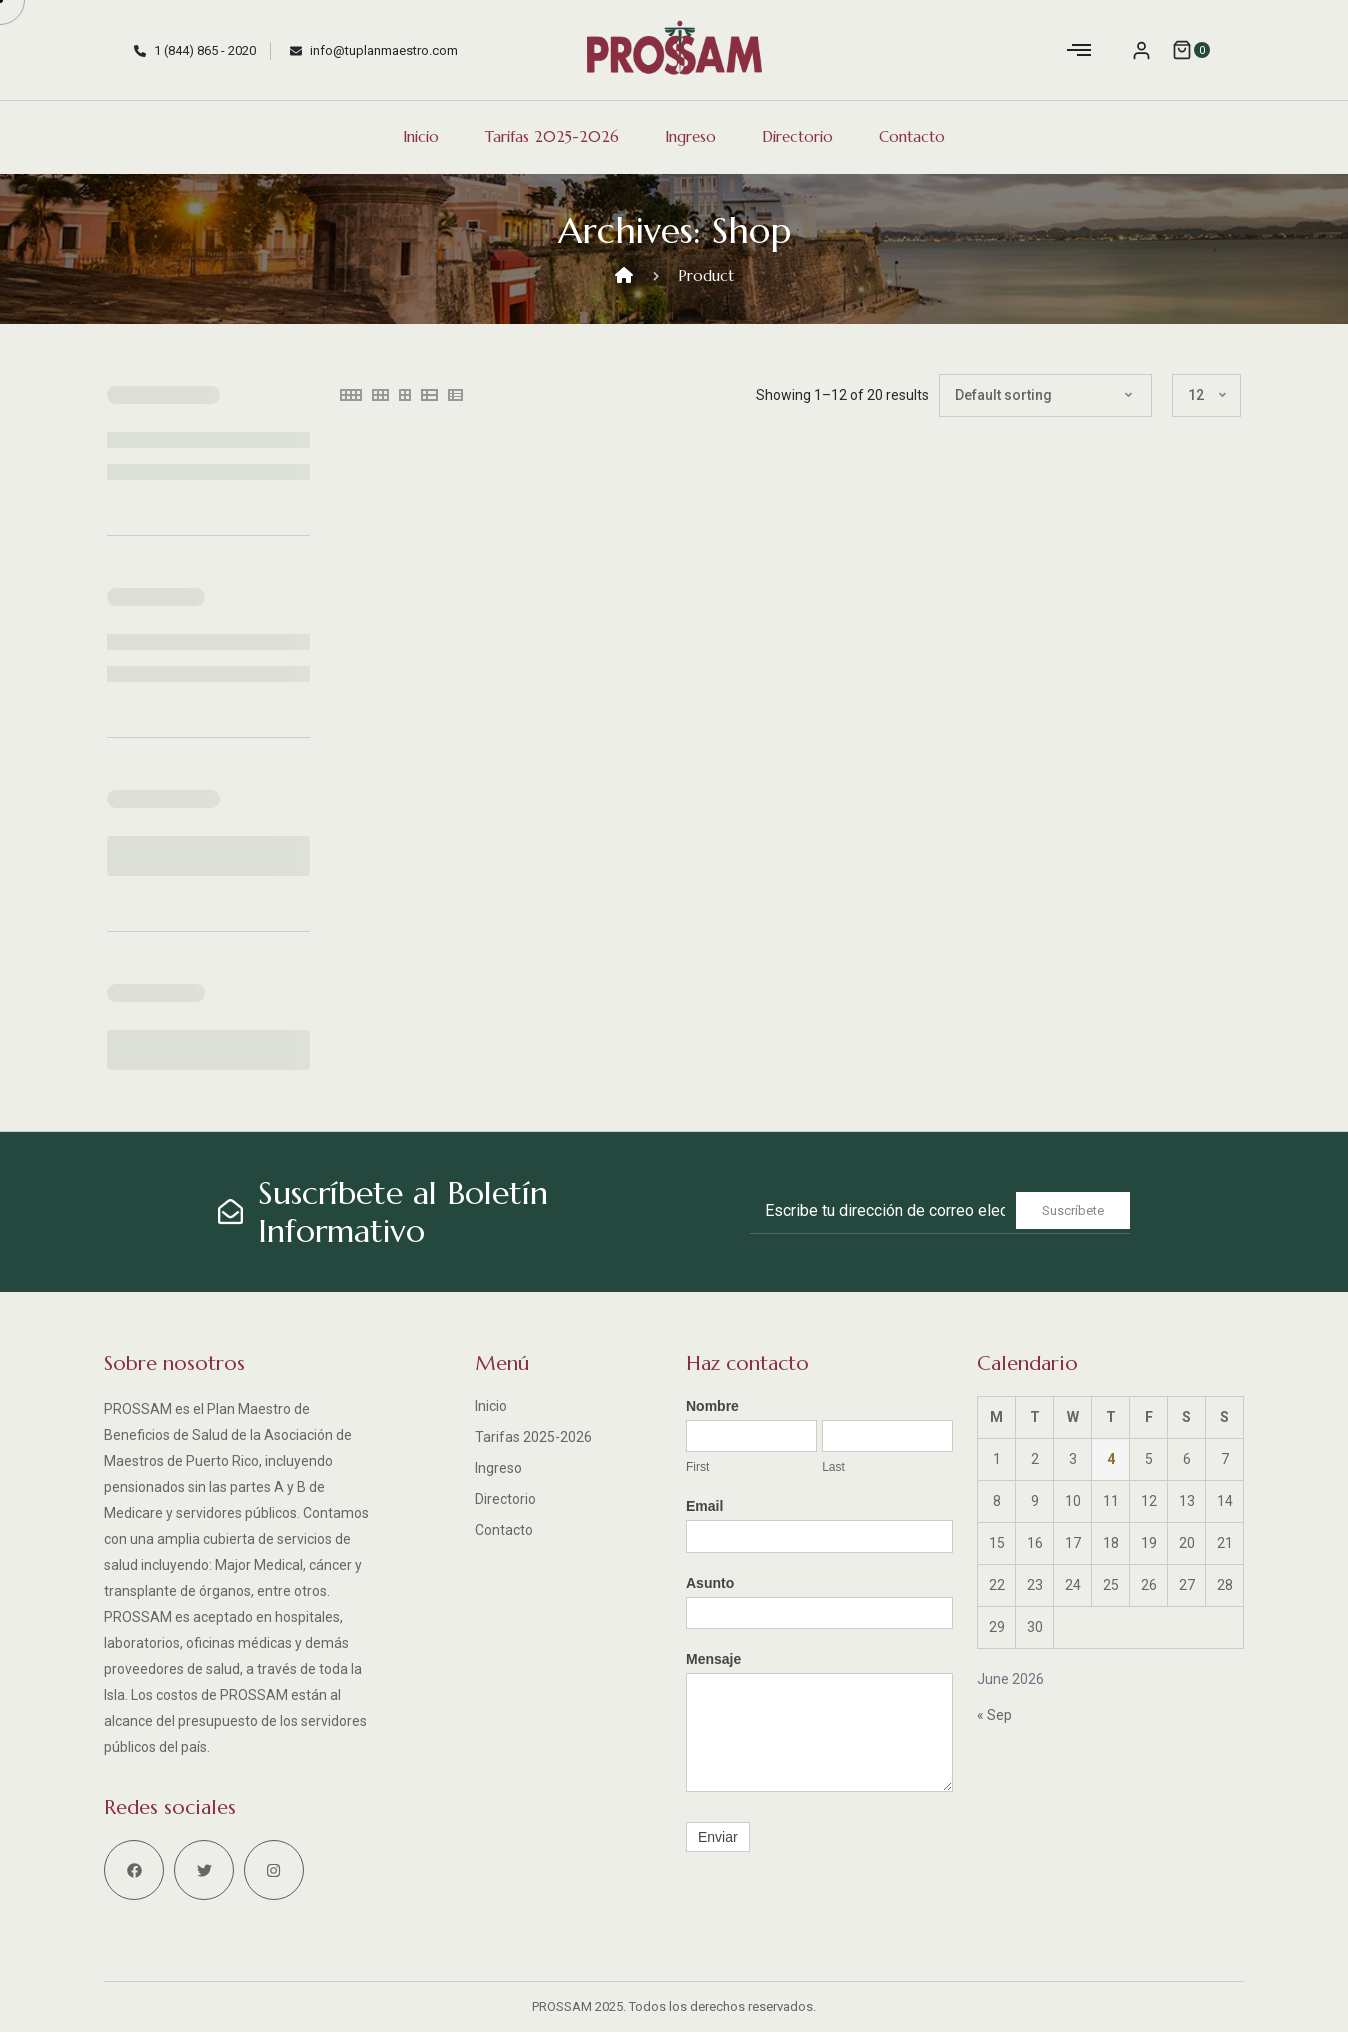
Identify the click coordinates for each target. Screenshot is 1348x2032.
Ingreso (690, 136)
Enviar (718, 1837)
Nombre (712, 1406)
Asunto (710, 1583)
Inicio (421, 136)
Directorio (797, 136)
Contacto (912, 136)
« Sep (994, 1715)
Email (704, 1506)
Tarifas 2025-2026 (552, 136)
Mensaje (713, 1659)
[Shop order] (1045, 395)
